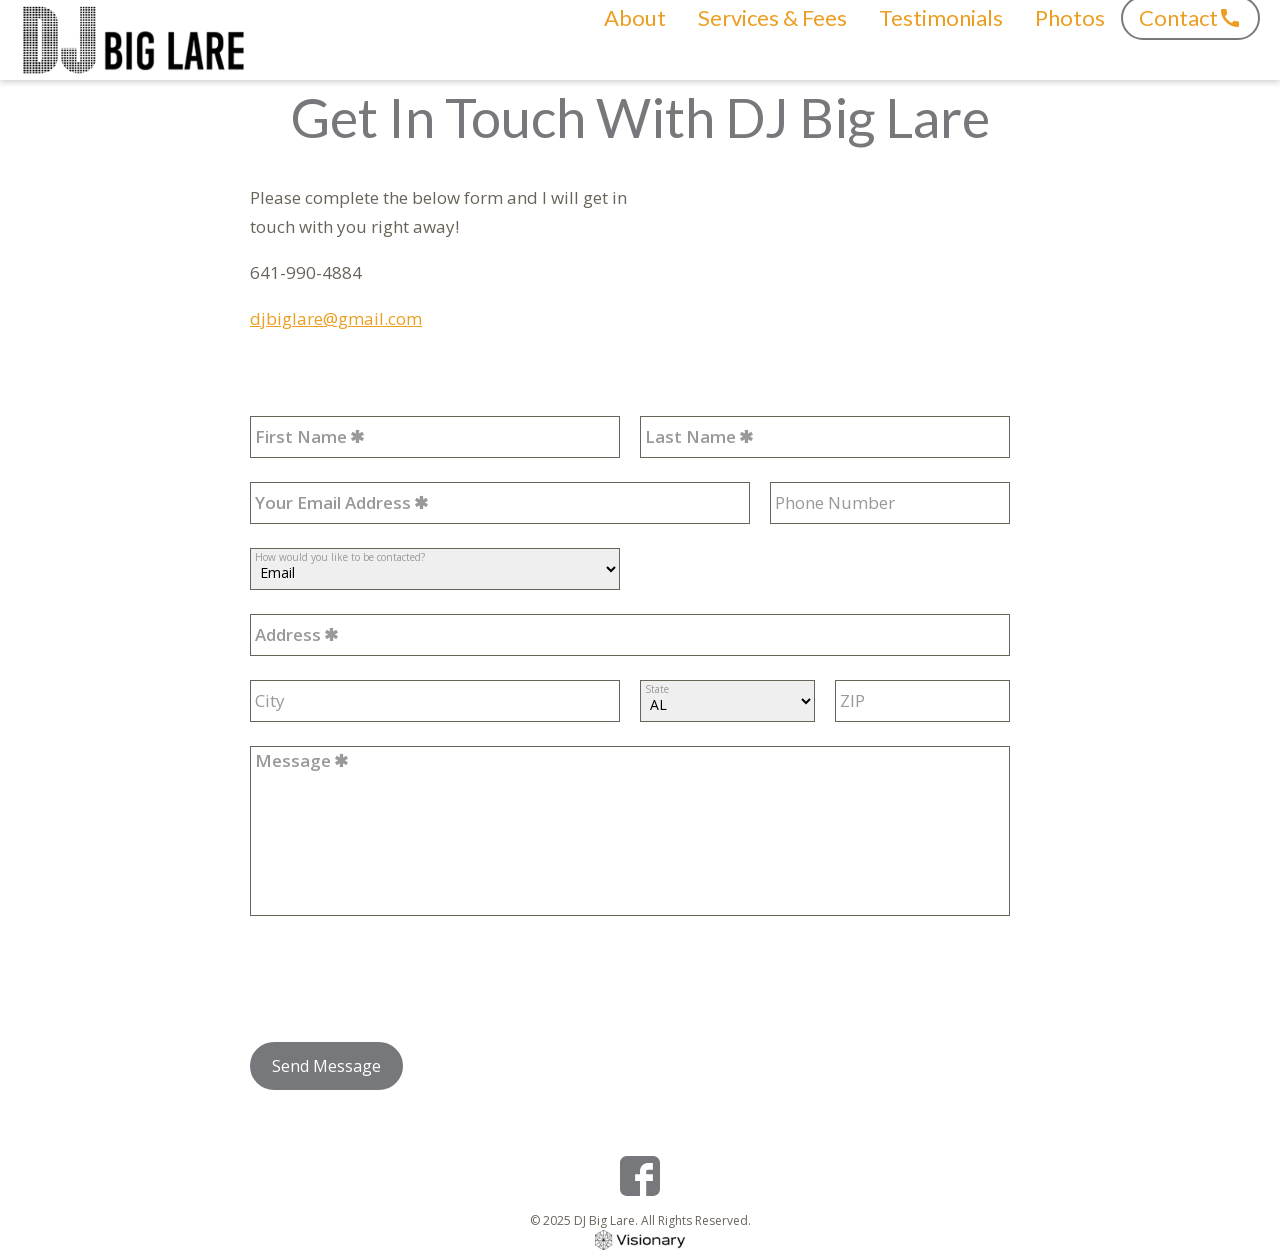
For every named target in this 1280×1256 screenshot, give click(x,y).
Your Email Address (333, 502)
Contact (1178, 39)
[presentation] (402, 979)
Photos (1070, 39)
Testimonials (941, 39)
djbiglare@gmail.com (336, 318)
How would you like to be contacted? (340, 556)
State (657, 688)
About (635, 39)
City (270, 700)
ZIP (852, 700)
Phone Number (835, 502)
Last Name (690, 436)
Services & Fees (772, 39)
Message (293, 760)
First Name (301, 436)
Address (288, 634)
